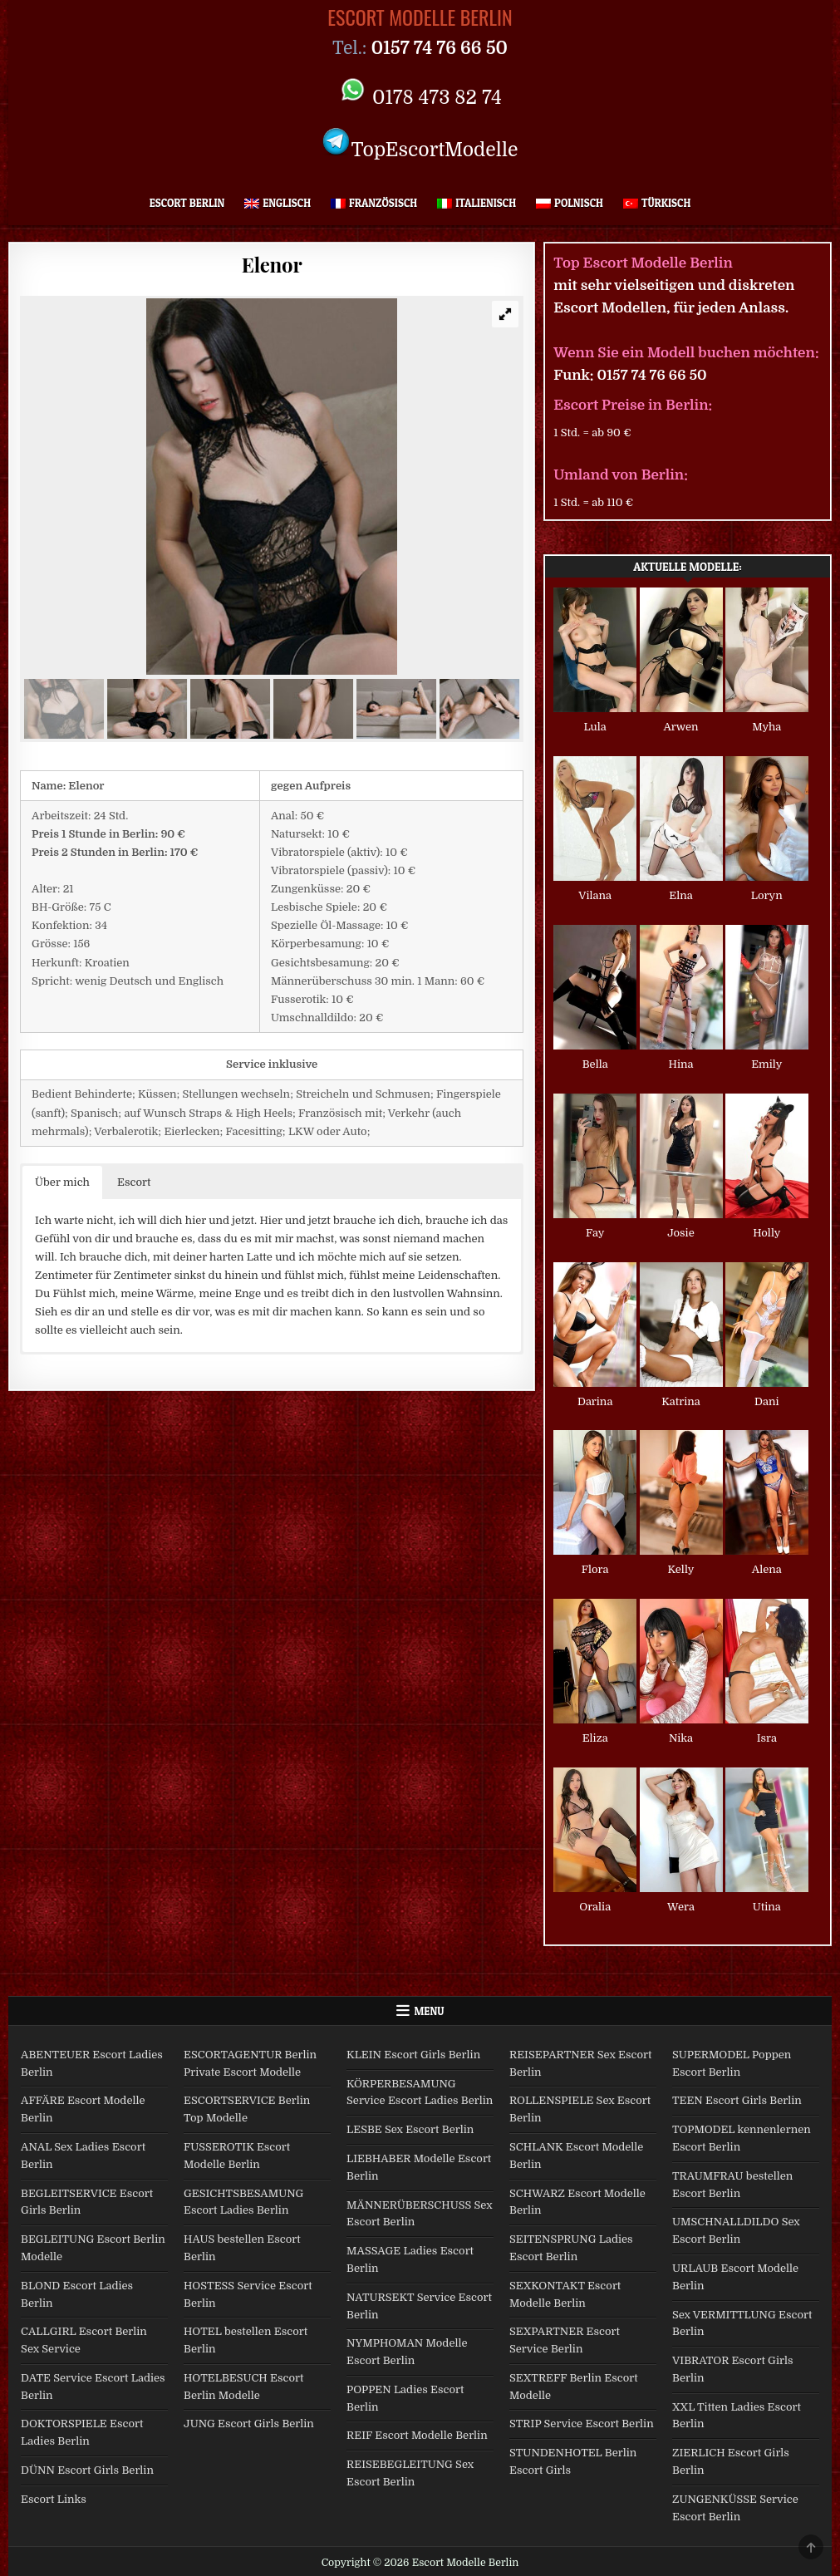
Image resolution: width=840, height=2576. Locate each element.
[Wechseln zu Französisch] (374, 203)
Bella (595, 1064)
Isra (767, 1738)
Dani (766, 1401)
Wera (681, 1906)
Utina (767, 1906)
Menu (430, 2011)
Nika (681, 1738)
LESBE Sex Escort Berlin (410, 2129)
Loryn (767, 895)
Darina (594, 1401)
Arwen (680, 726)
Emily (766, 1064)
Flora (595, 1569)
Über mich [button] (62, 1182)
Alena (767, 1569)
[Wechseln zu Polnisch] (569, 203)
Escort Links (53, 2499)
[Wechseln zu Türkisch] (656, 203)
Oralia (595, 1906)
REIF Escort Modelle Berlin (417, 2435)
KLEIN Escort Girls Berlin (413, 2054)
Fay (595, 1233)
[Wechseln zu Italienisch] (476, 203)
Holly (766, 1233)
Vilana (595, 895)
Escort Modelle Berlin (419, 17)
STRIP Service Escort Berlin (581, 2423)
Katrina (680, 1401)
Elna (680, 895)
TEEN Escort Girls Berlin (737, 2100)
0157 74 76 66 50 (652, 375)
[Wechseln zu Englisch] (277, 203)
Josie (681, 1233)
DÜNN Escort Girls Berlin (87, 2470)
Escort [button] (133, 1182)
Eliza (595, 1738)
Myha (766, 726)
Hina (681, 1064)
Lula (595, 726)
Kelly (681, 1569)
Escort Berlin (187, 202)
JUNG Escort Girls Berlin (249, 2423)
